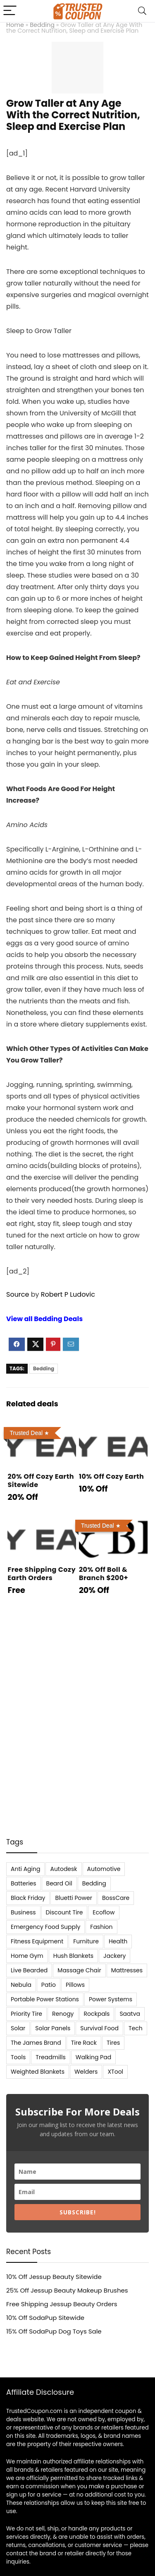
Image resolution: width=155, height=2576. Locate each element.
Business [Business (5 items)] (23, 1912)
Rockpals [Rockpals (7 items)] (97, 2014)
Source (17, 1294)
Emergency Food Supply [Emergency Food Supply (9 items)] (45, 1927)
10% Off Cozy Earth (111, 1476)
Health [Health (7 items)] (118, 1941)
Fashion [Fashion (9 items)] (101, 1927)
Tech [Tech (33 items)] (136, 2028)
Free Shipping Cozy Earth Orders (41, 1574)
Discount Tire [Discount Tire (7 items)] (64, 1912)
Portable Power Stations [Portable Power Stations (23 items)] (45, 1999)
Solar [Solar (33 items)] (18, 2028)
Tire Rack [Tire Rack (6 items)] (84, 2043)
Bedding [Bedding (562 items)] (94, 1883)
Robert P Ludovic (68, 1294)
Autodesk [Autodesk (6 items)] (63, 1869)
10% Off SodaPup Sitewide (45, 2317)
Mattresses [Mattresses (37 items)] (127, 1970)
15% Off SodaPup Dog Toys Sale (54, 2331)
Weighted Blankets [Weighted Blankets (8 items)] (37, 2072)
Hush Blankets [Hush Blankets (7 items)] (73, 1956)
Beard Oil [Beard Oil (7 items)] (59, 1883)
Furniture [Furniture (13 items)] (86, 1941)
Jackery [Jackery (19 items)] (114, 1956)
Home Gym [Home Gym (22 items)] (27, 1956)
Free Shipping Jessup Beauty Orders (61, 2304)
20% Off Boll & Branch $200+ (103, 1574)
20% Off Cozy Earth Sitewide (40, 1480)
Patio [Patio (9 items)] (48, 1985)
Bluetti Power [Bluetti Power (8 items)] (73, 1898)
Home (15, 25)
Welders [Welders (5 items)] (86, 2072)
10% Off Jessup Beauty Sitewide (54, 2276)
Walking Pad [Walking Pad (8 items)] (93, 2057)
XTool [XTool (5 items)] (115, 2072)
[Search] (142, 11)
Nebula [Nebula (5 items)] (21, 1985)
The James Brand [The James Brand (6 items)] (36, 2043)
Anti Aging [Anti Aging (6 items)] (25, 1869)
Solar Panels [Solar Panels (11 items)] (52, 2028)
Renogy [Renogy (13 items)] (63, 2014)
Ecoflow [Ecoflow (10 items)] (103, 1912)
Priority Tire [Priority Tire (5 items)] (26, 2014)
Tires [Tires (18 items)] (113, 2043)
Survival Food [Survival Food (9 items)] (99, 2028)
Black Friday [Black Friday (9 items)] (28, 1898)
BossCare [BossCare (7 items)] (115, 1898)
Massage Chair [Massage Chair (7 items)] (79, 1970)
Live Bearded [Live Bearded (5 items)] (29, 1970)
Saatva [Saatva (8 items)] (129, 2014)
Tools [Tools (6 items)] (18, 2057)
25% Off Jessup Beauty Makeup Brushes (67, 2290)
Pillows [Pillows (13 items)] (75, 1985)
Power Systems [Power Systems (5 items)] (110, 1999)
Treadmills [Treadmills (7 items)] (50, 2057)
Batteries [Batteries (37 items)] (23, 1883)
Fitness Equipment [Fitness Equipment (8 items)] (37, 1941)
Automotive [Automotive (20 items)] (104, 1869)
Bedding (42, 25)
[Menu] (10, 11)
